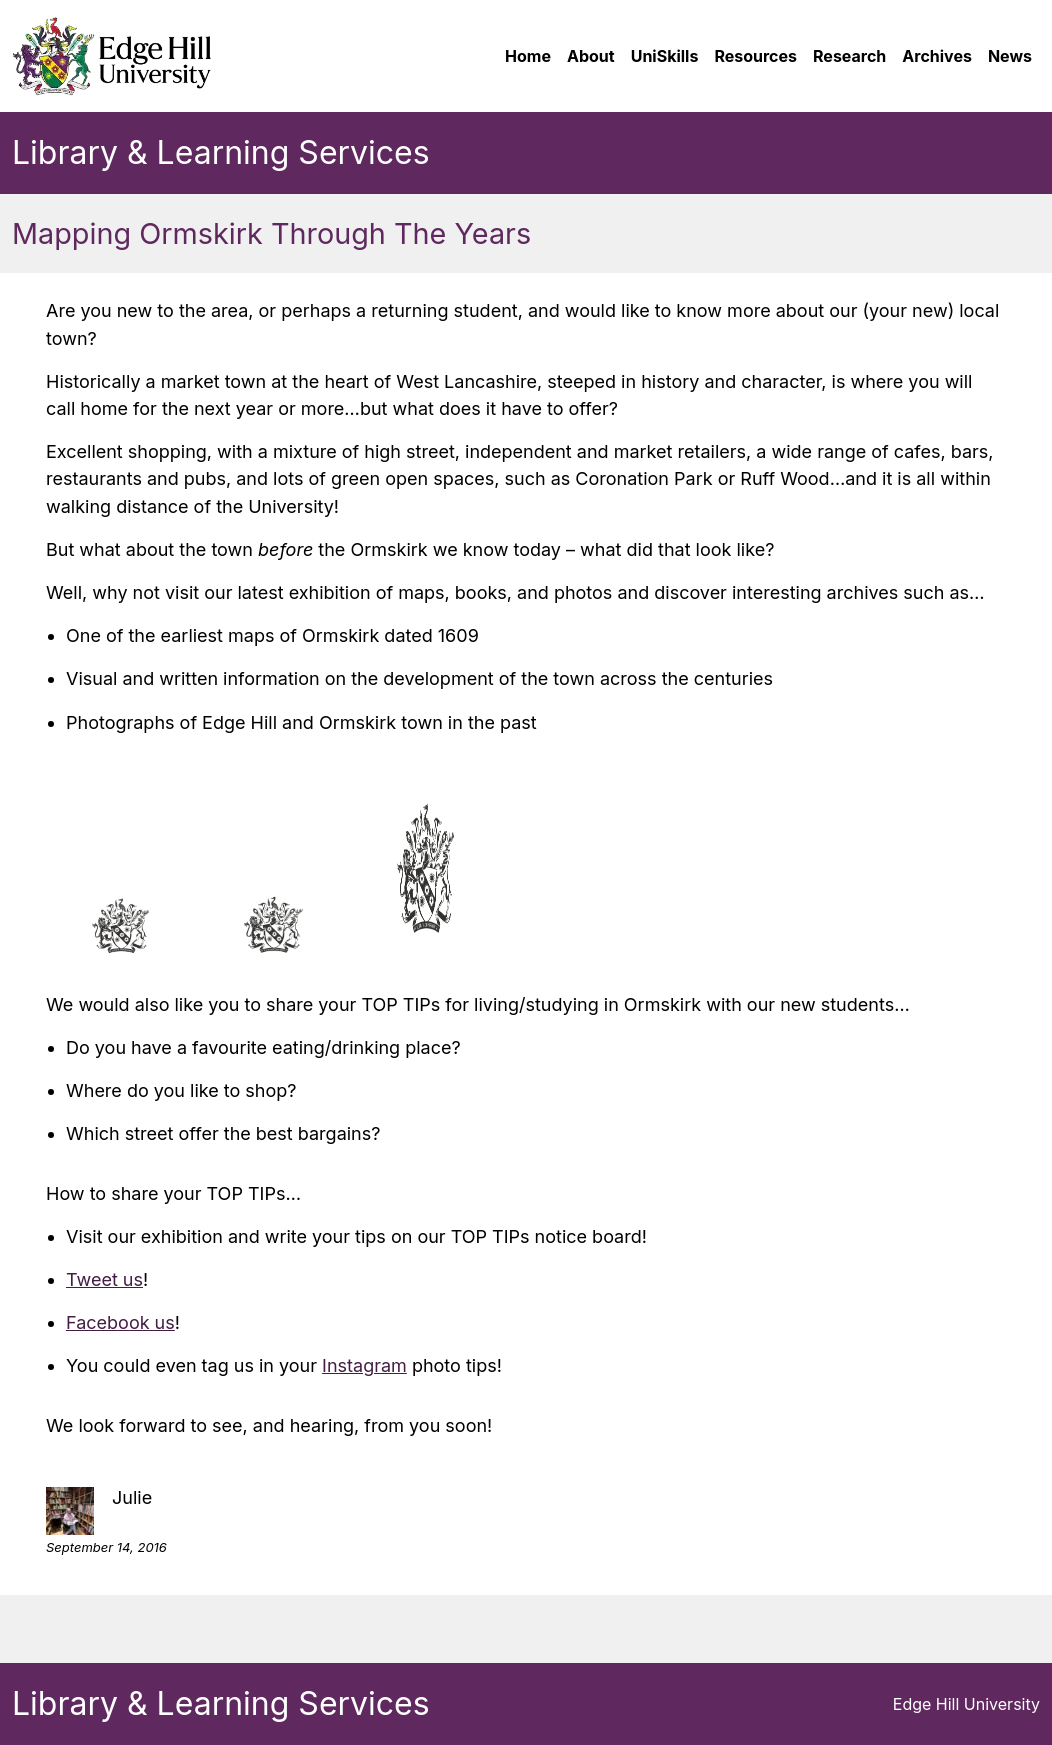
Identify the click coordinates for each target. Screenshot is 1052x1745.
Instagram (364, 1365)
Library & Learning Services (221, 152)
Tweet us (104, 1279)
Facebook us (120, 1322)
